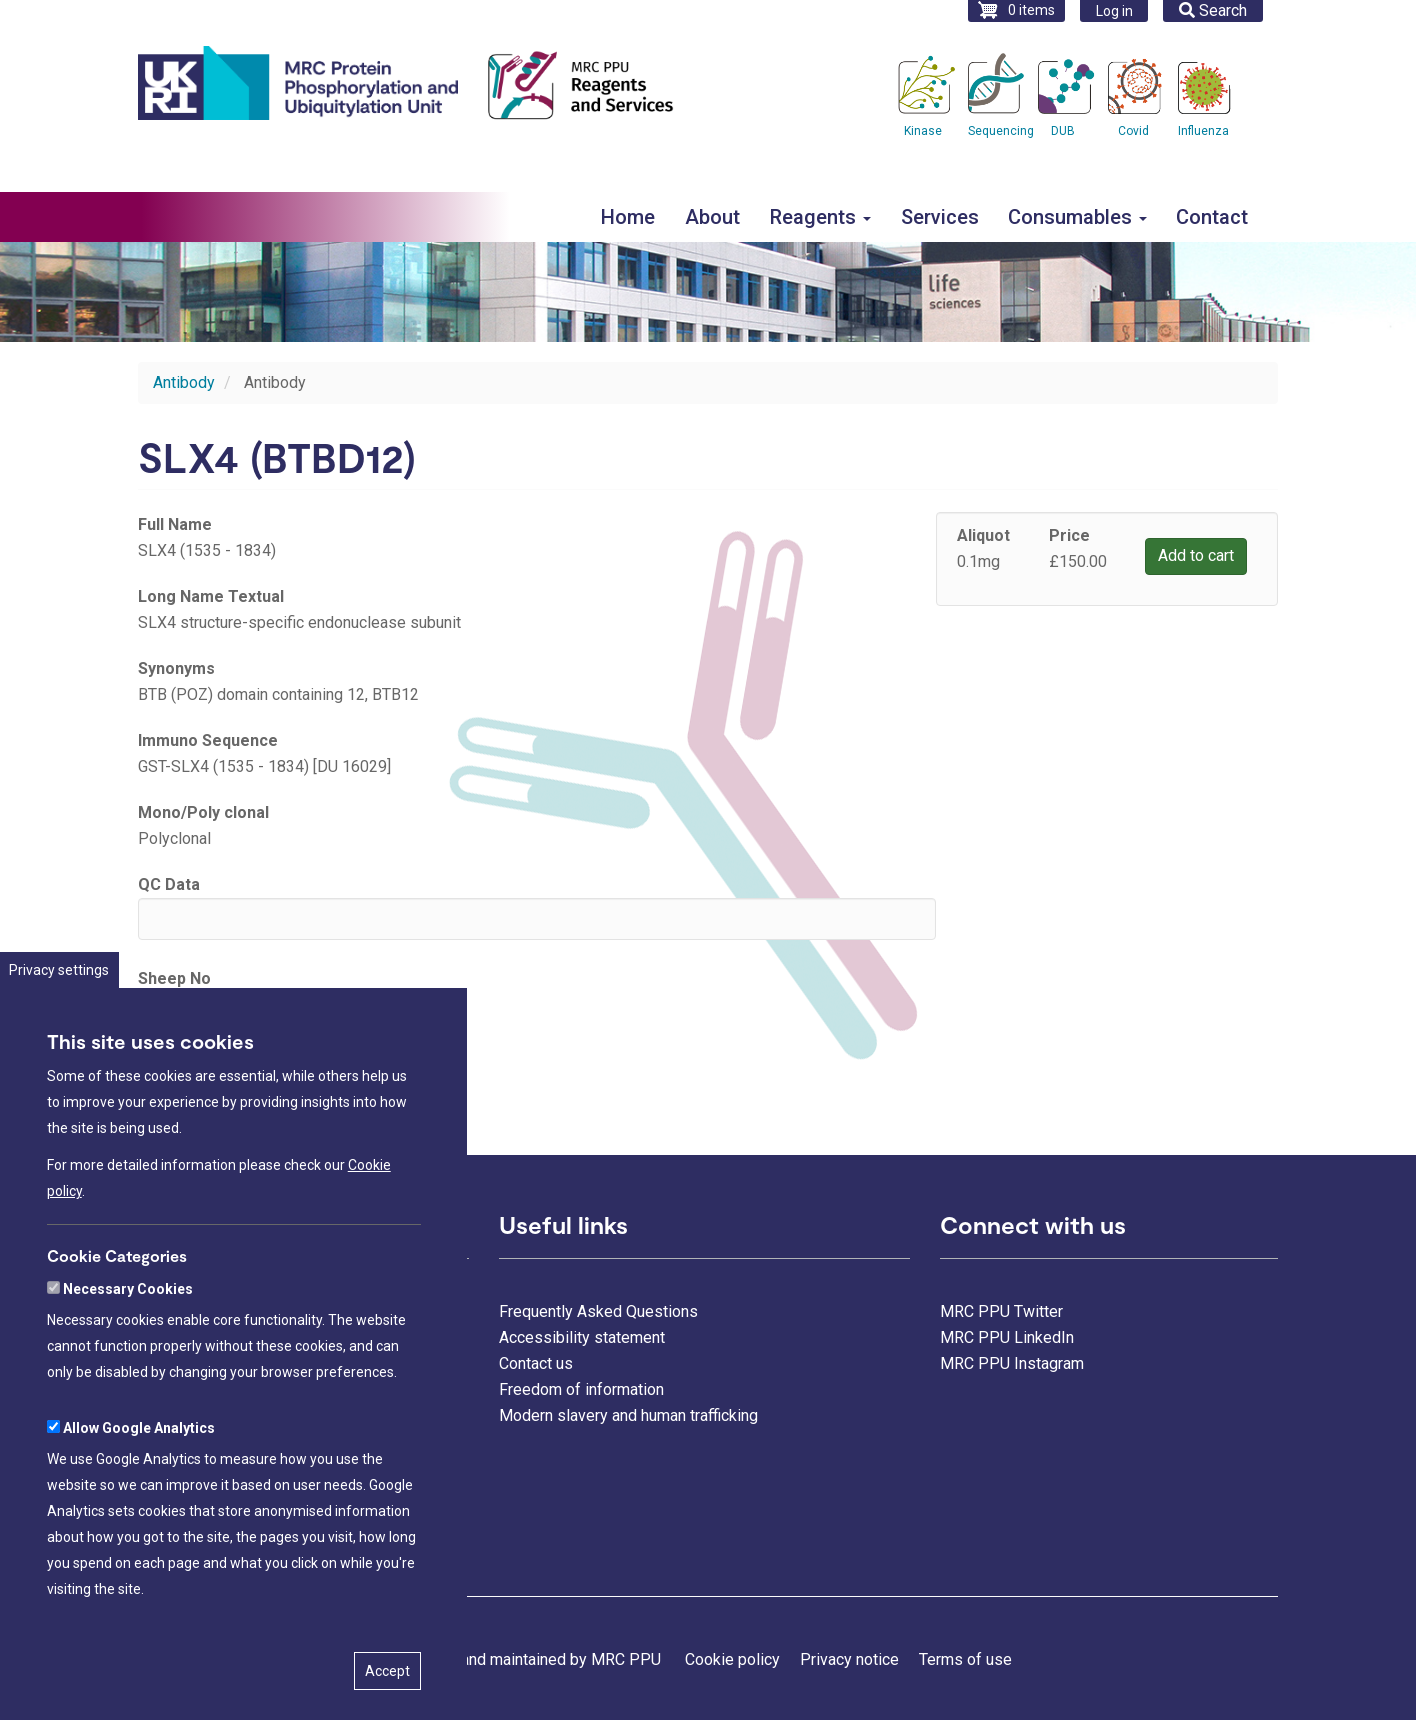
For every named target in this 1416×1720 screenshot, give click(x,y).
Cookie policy (732, 1659)
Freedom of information (581, 1389)
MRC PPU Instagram (1012, 1363)
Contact (1212, 217)
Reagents (820, 217)
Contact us (536, 1363)
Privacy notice (849, 1659)
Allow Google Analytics (139, 1503)
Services (940, 217)
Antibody (184, 382)
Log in (1114, 11)
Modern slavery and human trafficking (628, 1415)
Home (628, 217)
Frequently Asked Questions (598, 1311)
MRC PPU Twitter (1001, 1311)
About (712, 217)
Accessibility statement (582, 1337)
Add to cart (1196, 555)
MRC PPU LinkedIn (1007, 1337)
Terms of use (965, 1659)
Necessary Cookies (128, 1364)
